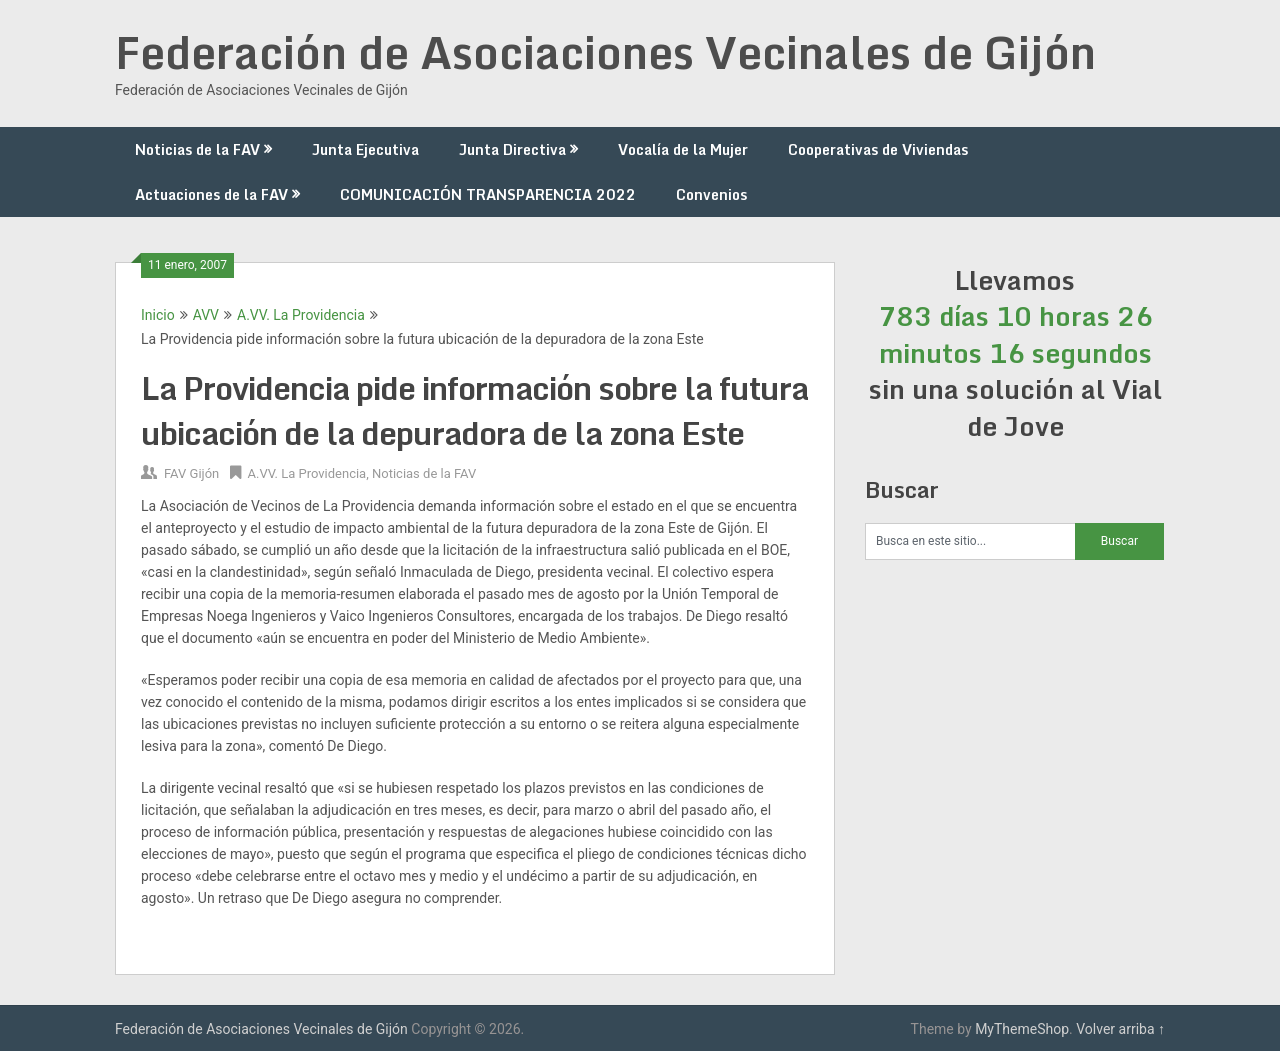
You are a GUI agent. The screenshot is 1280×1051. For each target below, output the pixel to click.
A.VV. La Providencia (301, 315)
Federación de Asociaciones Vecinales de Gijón (605, 52)
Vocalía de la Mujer (683, 149)
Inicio (158, 315)
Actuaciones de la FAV (211, 194)
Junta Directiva (512, 149)
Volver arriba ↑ (1120, 1029)
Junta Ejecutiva (365, 149)
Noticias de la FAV (197, 149)
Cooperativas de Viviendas (878, 149)
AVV (206, 315)
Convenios (711, 194)
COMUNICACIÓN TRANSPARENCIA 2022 (488, 194)
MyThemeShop (1022, 1029)
